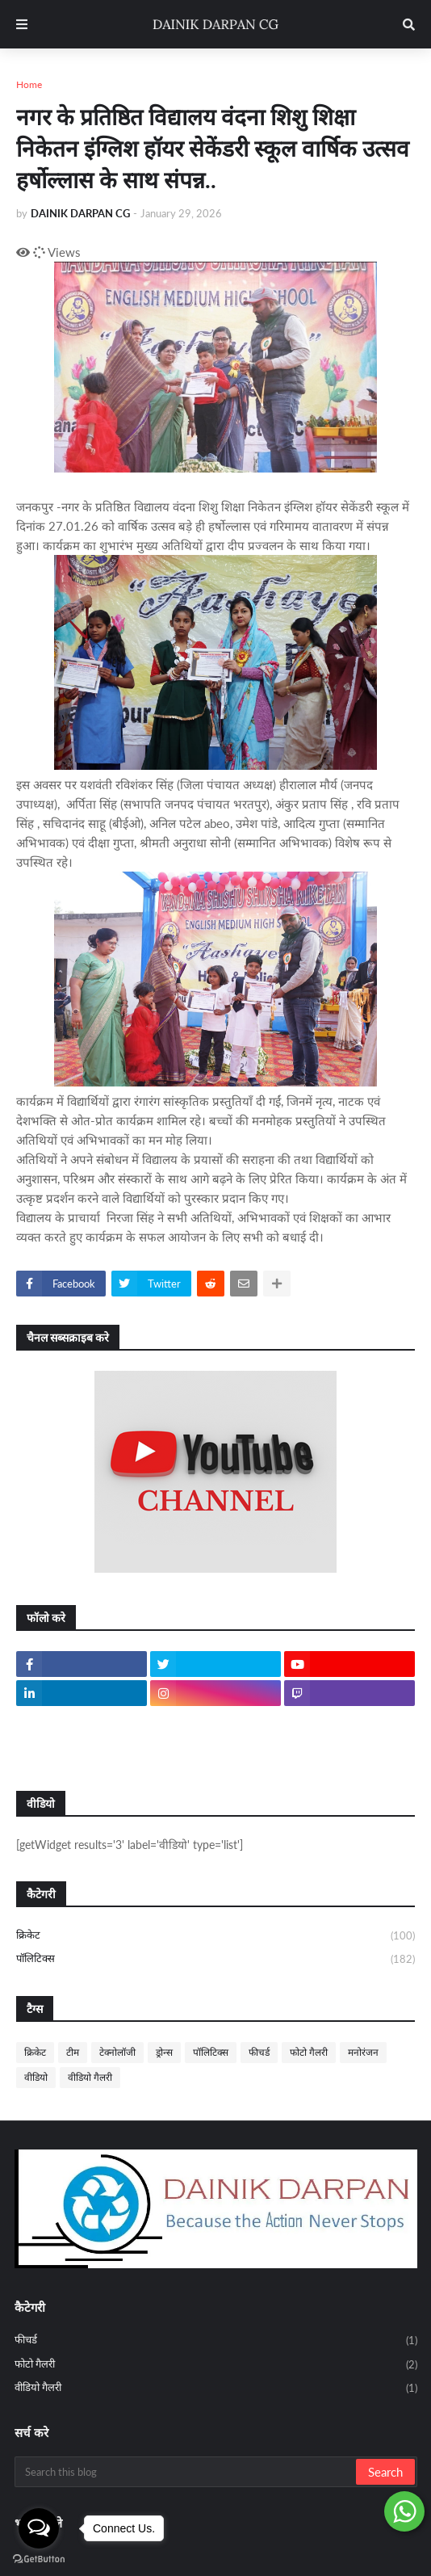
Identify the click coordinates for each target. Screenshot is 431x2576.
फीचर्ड (259, 2052)
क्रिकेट (215, 1936)
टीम (72, 2052)
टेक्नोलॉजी (117, 2052)
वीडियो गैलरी (90, 2077)
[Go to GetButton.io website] (39, 2559)
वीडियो (36, 2077)
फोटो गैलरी (309, 2052)
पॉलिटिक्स (215, 1959)
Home (29, 84)
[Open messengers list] (39, 2528)
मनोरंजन (363, 2052)
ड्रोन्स (164, 2052)
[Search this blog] (186, 2472)
